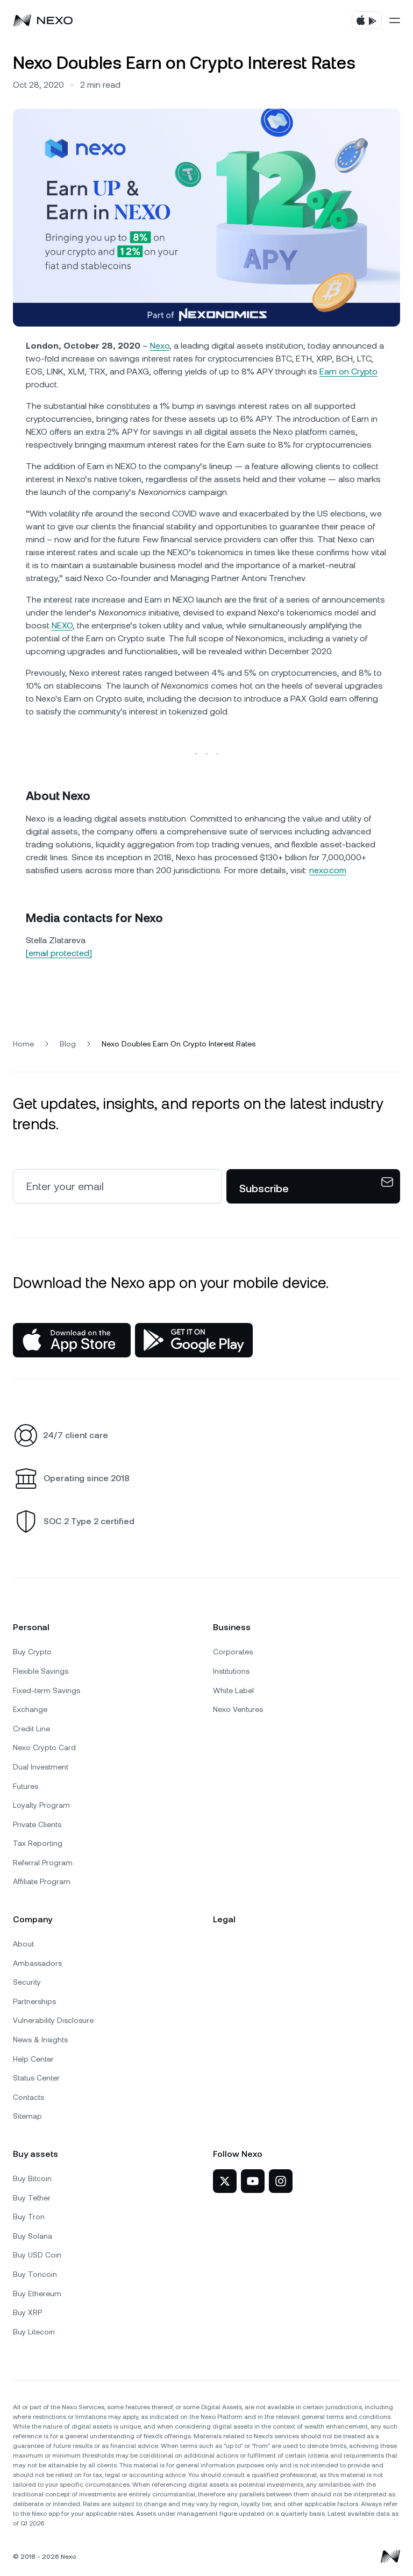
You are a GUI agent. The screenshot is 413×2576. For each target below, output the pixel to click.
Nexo (159, 346)
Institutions (231, 1671)
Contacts (28, 2097)
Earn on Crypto (348, 371)
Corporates (233, 1651)
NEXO (62, 625)
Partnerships (34, 2001)
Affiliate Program (41, 1881)
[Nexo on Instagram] (281, 2181)
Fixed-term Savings (46, 1690)
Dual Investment (40, 1767)
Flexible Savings (40, 1671)
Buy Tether (32, 2197)
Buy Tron (29, 2216)
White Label (233, 1690)
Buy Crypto (32, 1651)
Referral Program (43, 1862)
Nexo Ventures (238, 1709)
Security (27, 1982)
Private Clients (37, 1824)
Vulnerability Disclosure (53, 2020)
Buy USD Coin (37, 2255)
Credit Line (31, 1728)
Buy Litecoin (34, 2331)
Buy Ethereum (37, 2293)
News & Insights (40, 2039)
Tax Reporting (37, 1843)
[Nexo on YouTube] (253, 2181)
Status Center (36, 2077)
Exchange (30, 1709)
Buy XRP (27, 2312)
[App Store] (72, 1340)
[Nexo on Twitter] (225, 2181)
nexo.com (327, 870)
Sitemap (27, 2116)
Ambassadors (37, 1963)
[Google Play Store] (194, 1340)
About (23, 1944)
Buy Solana (32, 2236)
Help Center (33, 2059)
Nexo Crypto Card (44, 1747)
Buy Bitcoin (32, 2178)
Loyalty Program (41, 1805)
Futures (25, 1786)
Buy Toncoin (35, 2274)
